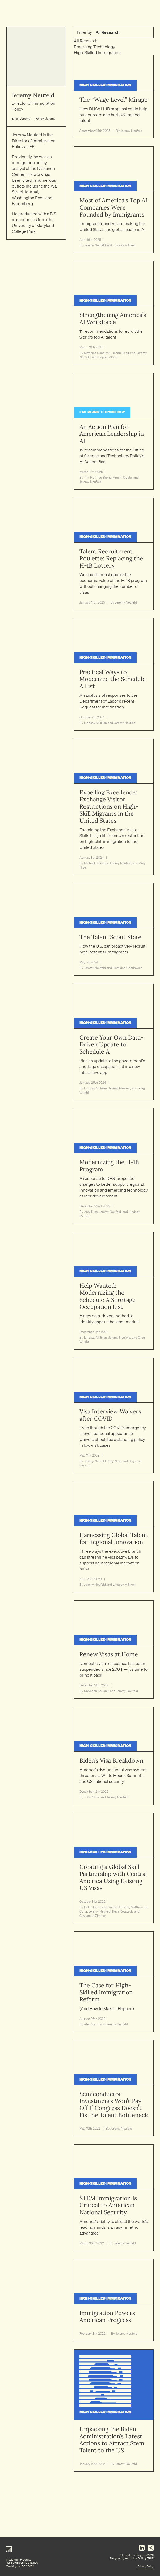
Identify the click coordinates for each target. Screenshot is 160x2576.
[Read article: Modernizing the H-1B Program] (113, 1166)
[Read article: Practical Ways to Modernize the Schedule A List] (113, 674)
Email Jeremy (21, 118)
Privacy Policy (146, 2566)
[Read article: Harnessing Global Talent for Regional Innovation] (113, 1536)
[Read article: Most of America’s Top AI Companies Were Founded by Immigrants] (113, 200)
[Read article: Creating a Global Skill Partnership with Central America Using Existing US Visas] (113, 1868)
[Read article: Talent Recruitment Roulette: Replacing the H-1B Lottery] (113, 554)
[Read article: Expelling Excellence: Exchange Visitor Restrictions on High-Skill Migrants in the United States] (113, 807)
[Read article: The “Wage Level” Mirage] (113, 92)
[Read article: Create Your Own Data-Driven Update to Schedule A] (113, 1042)
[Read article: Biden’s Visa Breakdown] (113, 1756)
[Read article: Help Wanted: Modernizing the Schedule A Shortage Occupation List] (113, 1290)
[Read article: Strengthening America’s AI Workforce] (113, 313)
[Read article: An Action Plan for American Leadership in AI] (113, 431)
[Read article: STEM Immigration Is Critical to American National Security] (113, 2198)
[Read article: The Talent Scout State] (113, 929)
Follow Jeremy (45, 118)
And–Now (131, 2558)
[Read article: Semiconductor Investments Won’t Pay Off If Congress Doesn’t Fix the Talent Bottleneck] (113, 2088)
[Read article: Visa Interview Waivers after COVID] (113, 1415)
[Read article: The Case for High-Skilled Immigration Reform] (113, 1982)
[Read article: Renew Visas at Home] (113, 1649)
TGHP (150, 2558)
